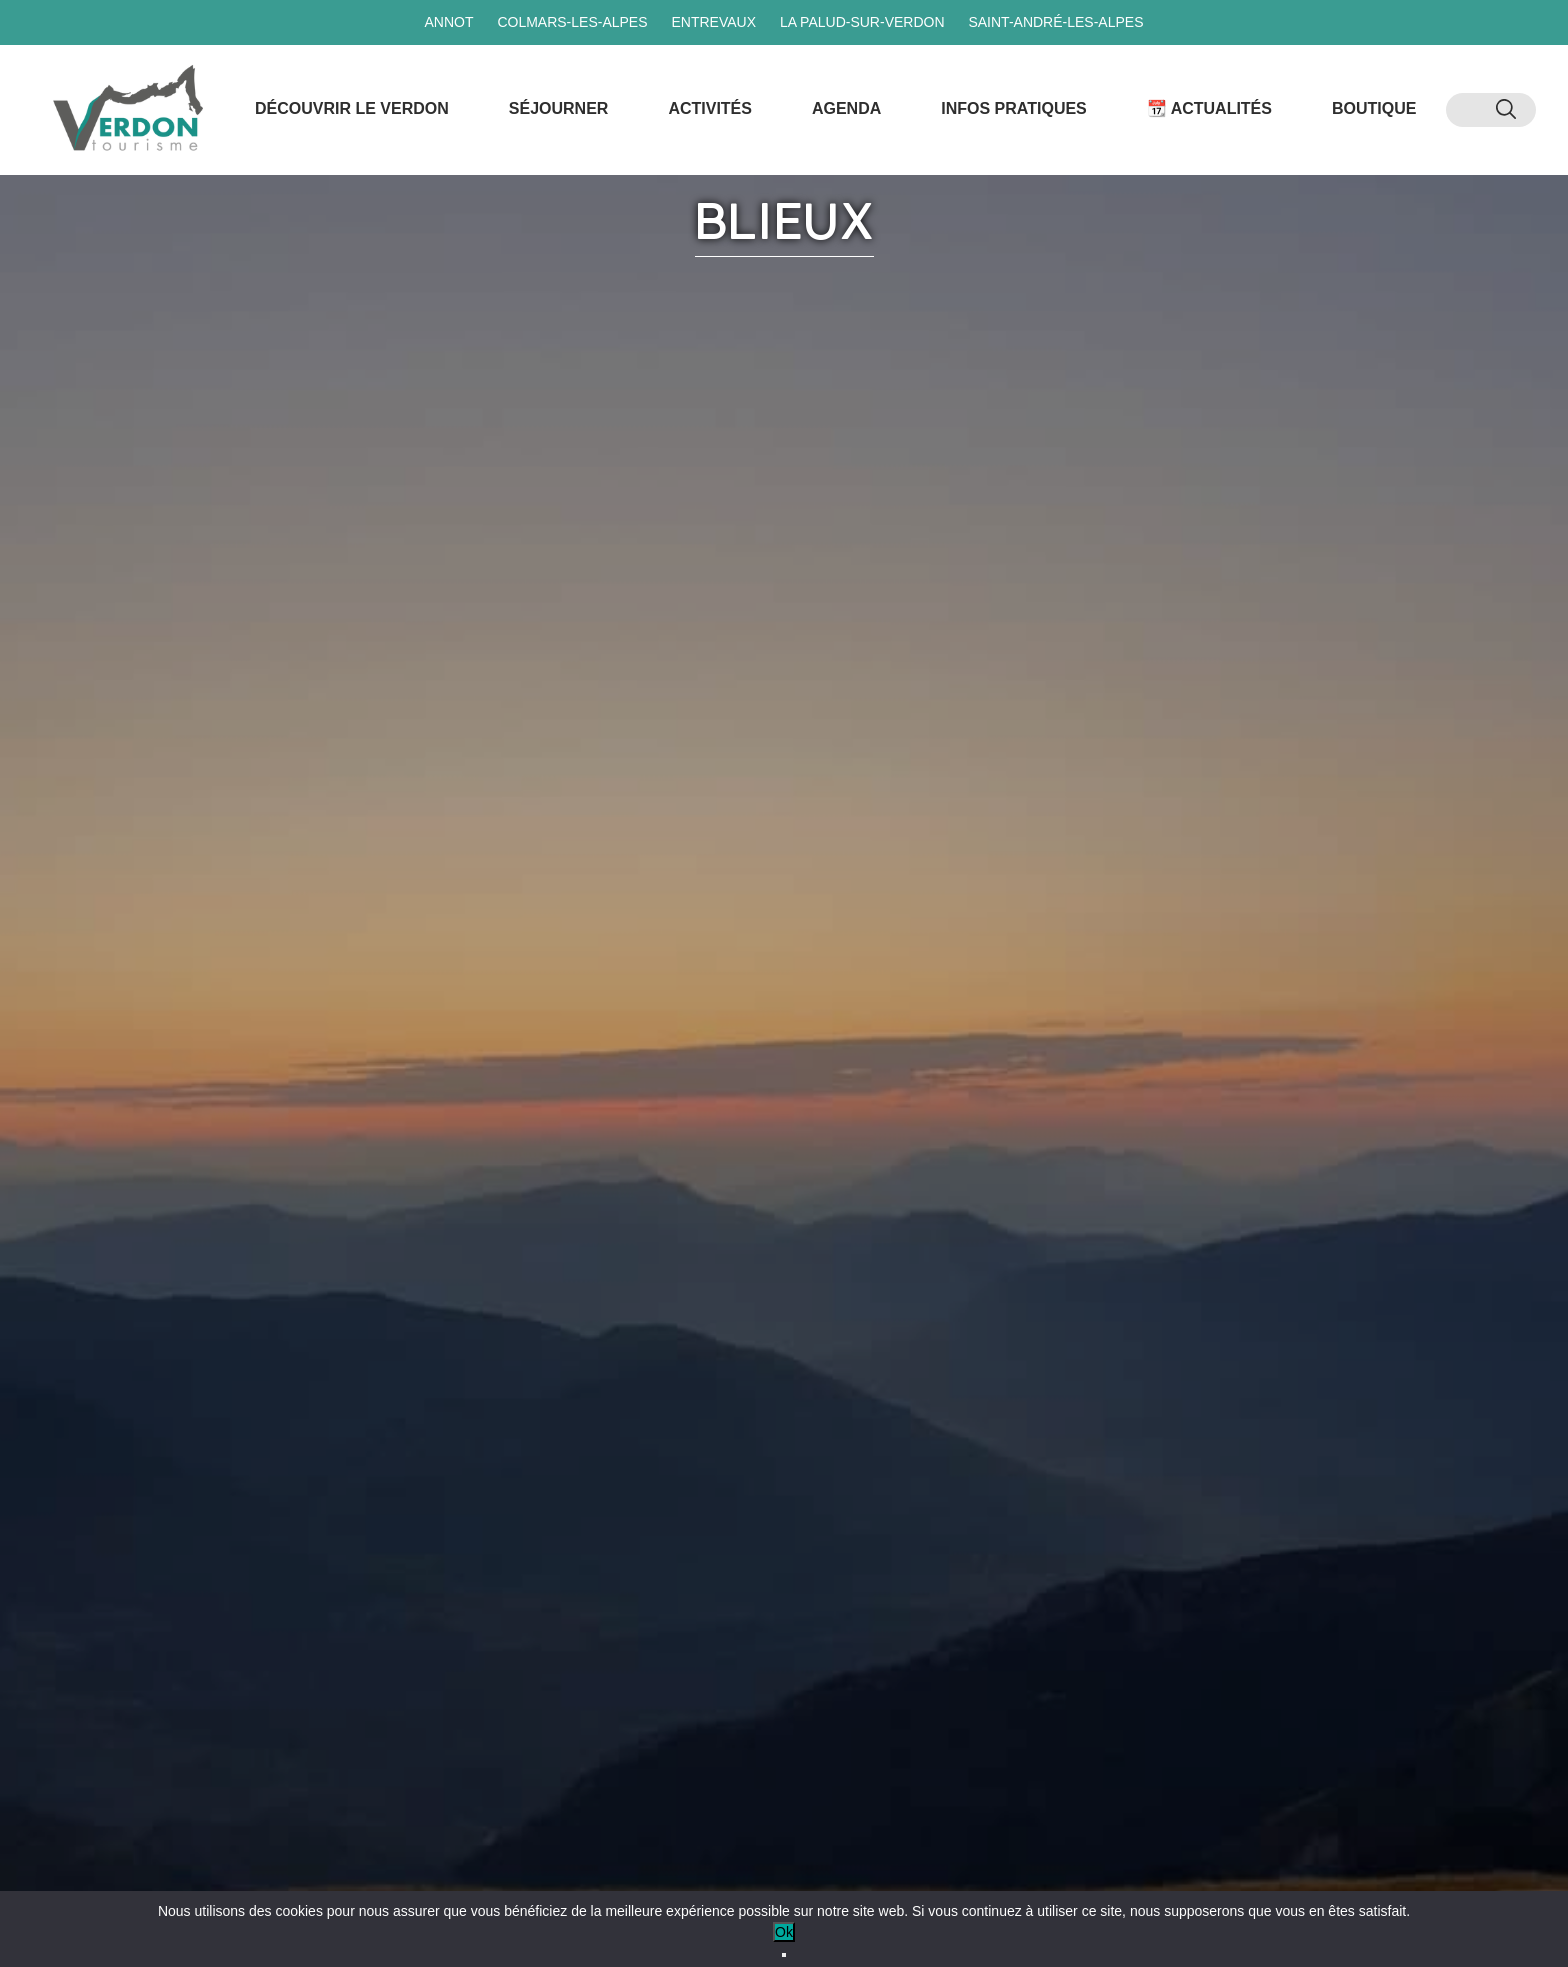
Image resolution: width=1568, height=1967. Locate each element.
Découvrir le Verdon (352, 108)
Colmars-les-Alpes (572, 22)
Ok (784, 1932)
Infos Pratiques (1014, 108)
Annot (448, 22)
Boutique (1374, 108)
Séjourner (559, 108)
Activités (710, 108)
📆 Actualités (1209, 108)
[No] (784, 1955)
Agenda (846, 108)
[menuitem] (1471, 110)
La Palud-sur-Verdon (862, 22)
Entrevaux (713, 22)
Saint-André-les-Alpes (1055, 22)
